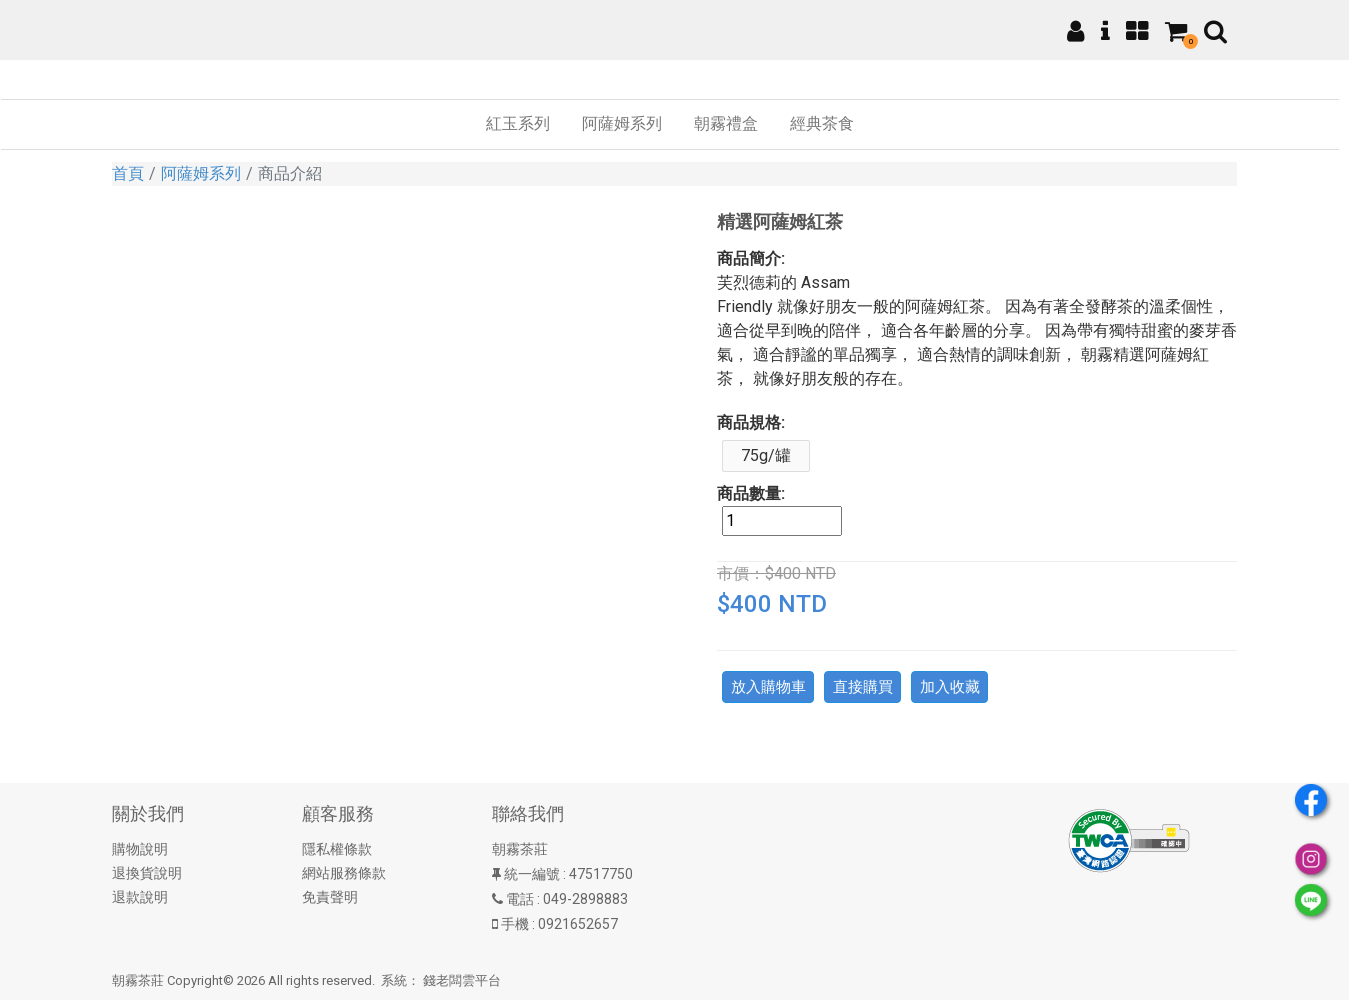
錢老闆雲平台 (462, 980)
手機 (515, 924)
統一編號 (532, 874)
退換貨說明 (147, 873)
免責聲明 (330, 897)
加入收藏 (950, 687)
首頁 (128, 173)
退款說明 (140, 897)
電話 (520, 899)
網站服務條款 (344, 873)
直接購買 (863, 687)
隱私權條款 (337, 849)
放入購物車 (768, 687)
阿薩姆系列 (201, 173)
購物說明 (140, 849)
